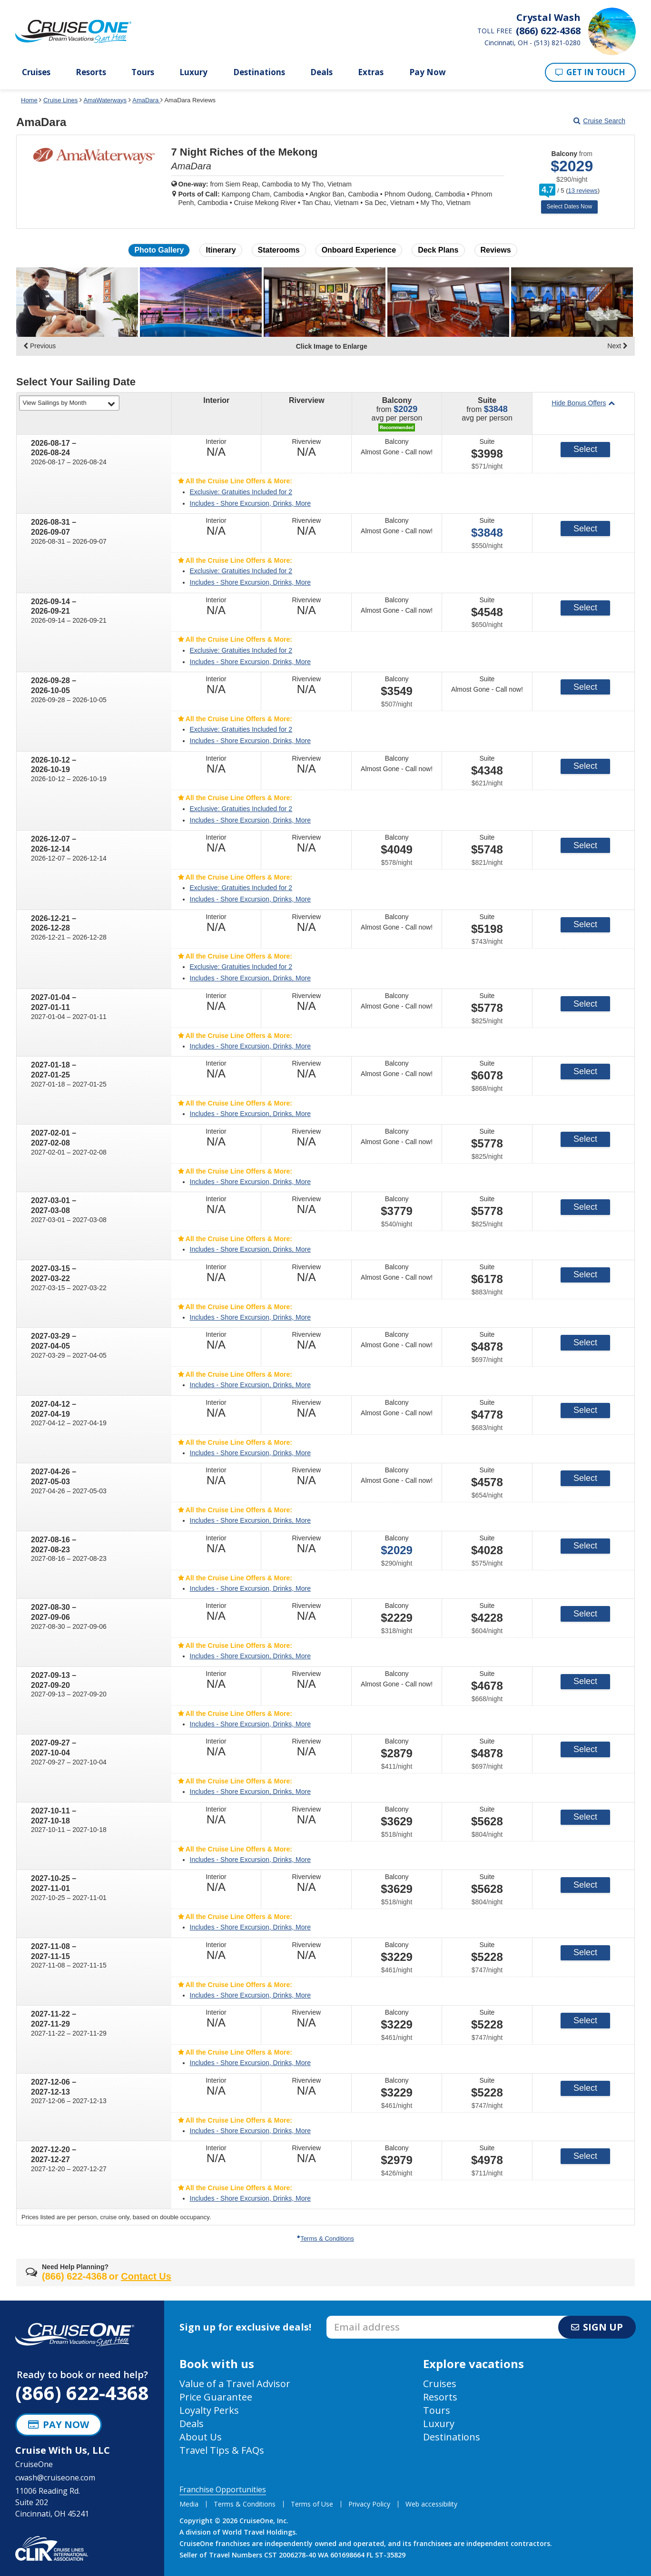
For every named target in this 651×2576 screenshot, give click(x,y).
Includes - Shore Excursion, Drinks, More (250, 503)
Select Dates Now (569, 206)
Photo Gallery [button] (159, 250)
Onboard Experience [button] (359, 250)
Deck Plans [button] (438, 250)
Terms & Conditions (325, 2238)
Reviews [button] (496, 250)
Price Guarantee (215, 2396)
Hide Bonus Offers (583, 403)
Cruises (36, 72)
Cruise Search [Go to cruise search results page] (599, 121)
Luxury (193, 72)
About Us (200, 2436)
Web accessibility (431, 2503)
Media (188, 2503)
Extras (371, 72)
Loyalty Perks (209, 2410)
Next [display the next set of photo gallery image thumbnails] (617, 346)
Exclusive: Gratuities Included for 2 (241, 492)
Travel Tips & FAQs (221, 2450)
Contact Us (146, 2276)
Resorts (91, 72)
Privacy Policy (369, 2503)
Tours (142, 72)
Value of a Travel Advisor (234, 2383)
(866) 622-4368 (82, 2393)
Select (585, 449)
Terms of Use (312, 2503)
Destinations (259, 72)
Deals (321, 72)
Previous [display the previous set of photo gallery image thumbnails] (39, 346)
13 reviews (582, 190)
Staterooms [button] (279, 250)
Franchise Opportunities (222, 2489)
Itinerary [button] (221, 250)
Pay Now (427, 72)
